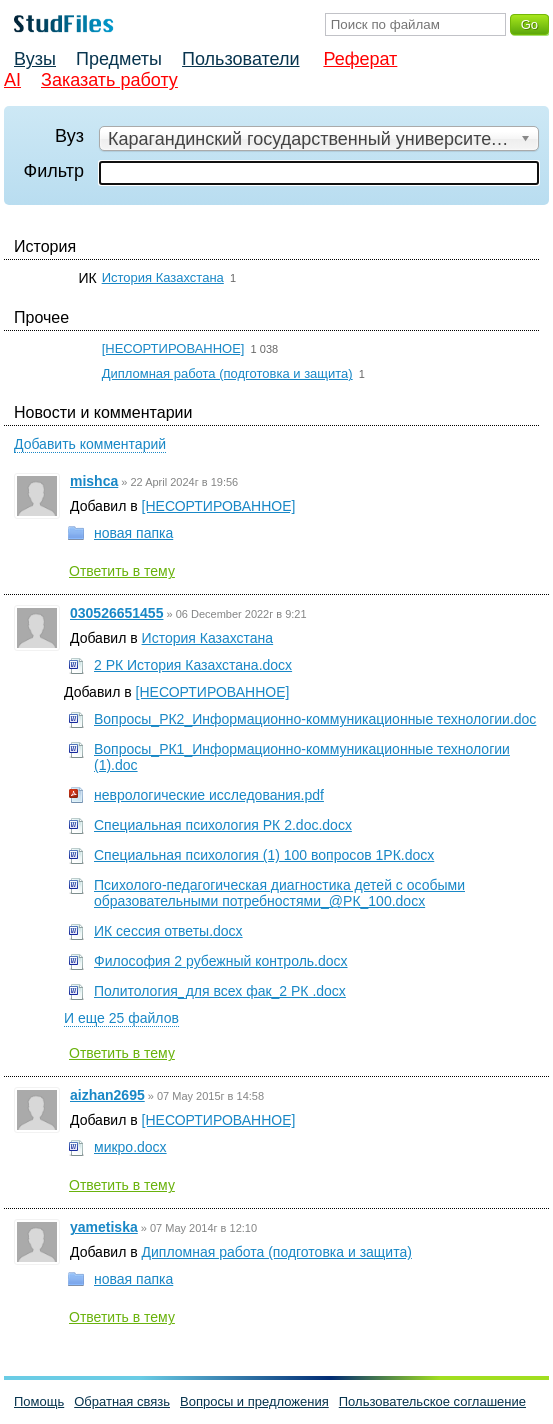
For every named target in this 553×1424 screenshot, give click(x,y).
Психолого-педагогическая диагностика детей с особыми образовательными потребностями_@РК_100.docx (279, 893)
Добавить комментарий (90, 444)
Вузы (35, 59)
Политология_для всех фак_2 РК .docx (220, 991)
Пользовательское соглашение (432, 1401)
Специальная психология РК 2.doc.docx (223, 825)
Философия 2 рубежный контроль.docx (221, 961)
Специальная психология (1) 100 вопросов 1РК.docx (264, 855)
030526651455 (116, 613)
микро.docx (130, 1147)
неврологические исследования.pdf (209, 795)
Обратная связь (122, 1401)
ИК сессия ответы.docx (168, 931)
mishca (94, 481)
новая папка (133, 533)
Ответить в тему (122, 571)
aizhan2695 (107, 1095)
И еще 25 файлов (121, 1018)
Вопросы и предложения (254, 1401)
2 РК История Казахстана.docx (193, 665)
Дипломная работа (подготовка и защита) (227, 373)
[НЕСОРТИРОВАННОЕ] (173, 348)
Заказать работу (109, 80)
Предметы (119, 59)
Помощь (39, 1401)
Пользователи (240, 59)
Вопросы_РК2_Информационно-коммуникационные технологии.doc (315, 719)
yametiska (104, 1227)
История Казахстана (163, 277)
